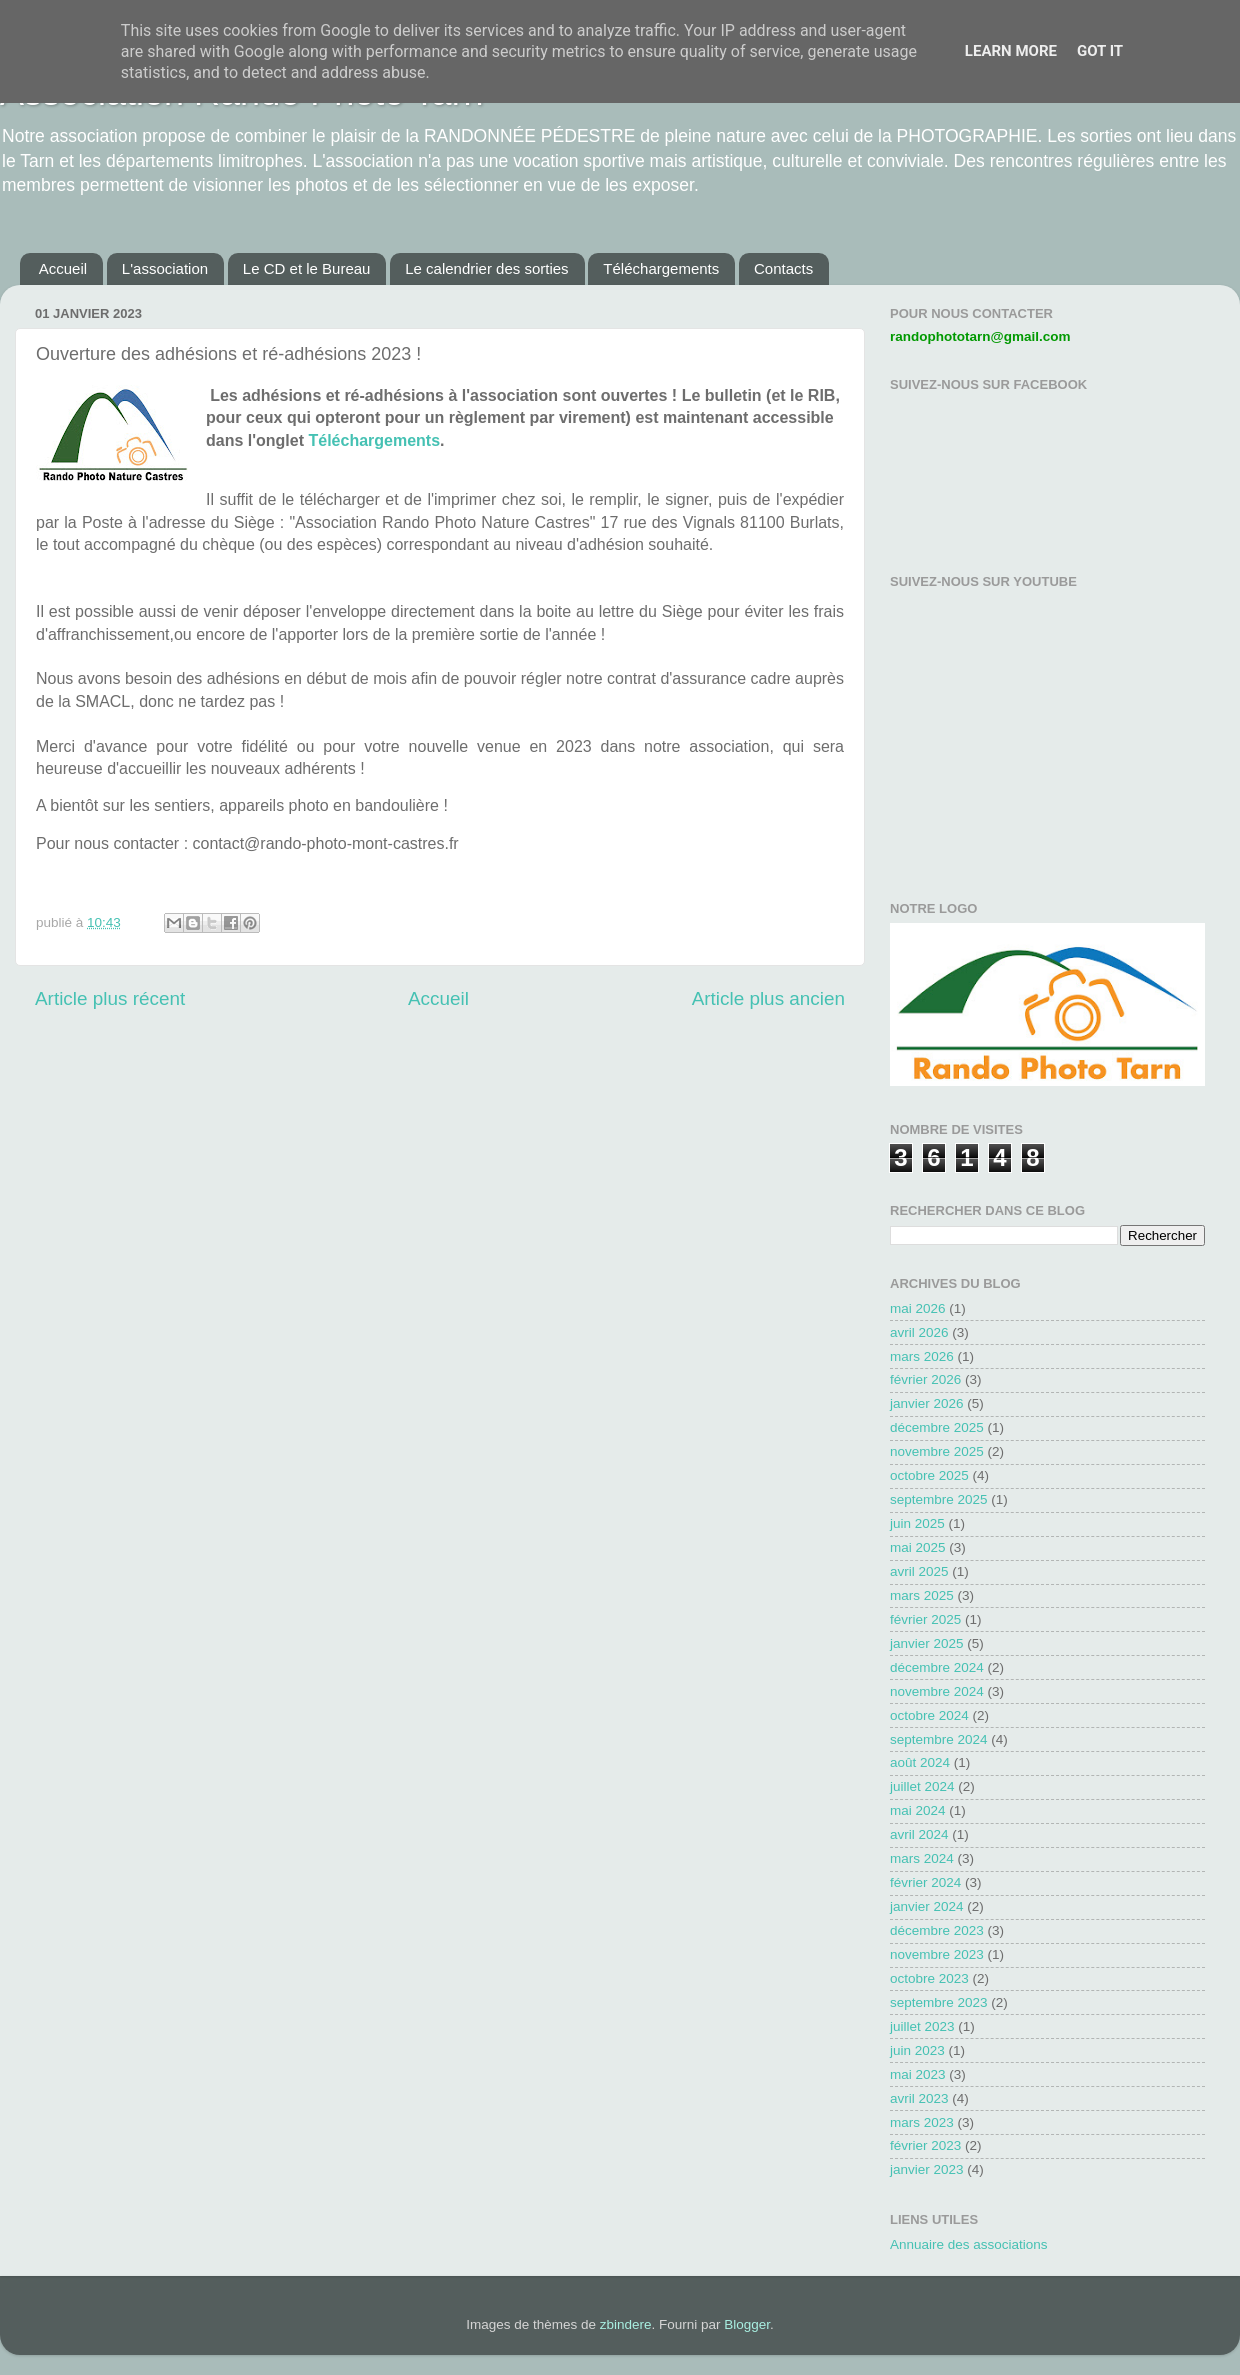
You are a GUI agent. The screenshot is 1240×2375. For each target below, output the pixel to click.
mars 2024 (922, 1858)
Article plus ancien (768, 998)
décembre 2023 (937, 1930)
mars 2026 (922, 1356)
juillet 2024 (922, 1786)
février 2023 (925, 2145)
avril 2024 (919, 1834)
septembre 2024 (939, 1739)
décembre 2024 (937, 1667)
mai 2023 (918, 2074)
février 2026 (925, 1379)
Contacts (783, 268)
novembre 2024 (937, 1691)
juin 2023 (917, 2050)
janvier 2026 (927, 1403)
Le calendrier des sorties (486, 268)
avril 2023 (919, 2098)
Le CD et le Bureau (307, 268)
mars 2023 (922, 2122)
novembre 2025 (937, 1451)
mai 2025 (918, 1547)
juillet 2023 (922, 2026)
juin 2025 (917, 1523)
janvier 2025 (927, 1643)
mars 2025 (922, 1595)
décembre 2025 (937, 1427)
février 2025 (925, 1619)
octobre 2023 (929, 1978)
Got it (1100, 51)
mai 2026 (918, 1308)
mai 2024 (918, 1810)
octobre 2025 (929, 1475)
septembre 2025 (939, 1499)
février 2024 (925, 1882)
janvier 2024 (927, 1906)
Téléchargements (661, 268)
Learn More (1011, 51)
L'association (165, 268)
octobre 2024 (929, 1715)
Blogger (747, 2324)
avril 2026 (919, 1332)
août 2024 (920, 1762)
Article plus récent (110, 998)
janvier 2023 (927, 2169)
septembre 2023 (939, 2002)
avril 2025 (919, 1571)
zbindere (626, 2324)
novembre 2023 (937, 1954)
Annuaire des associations (969, 2244)
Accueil (63, 268)
